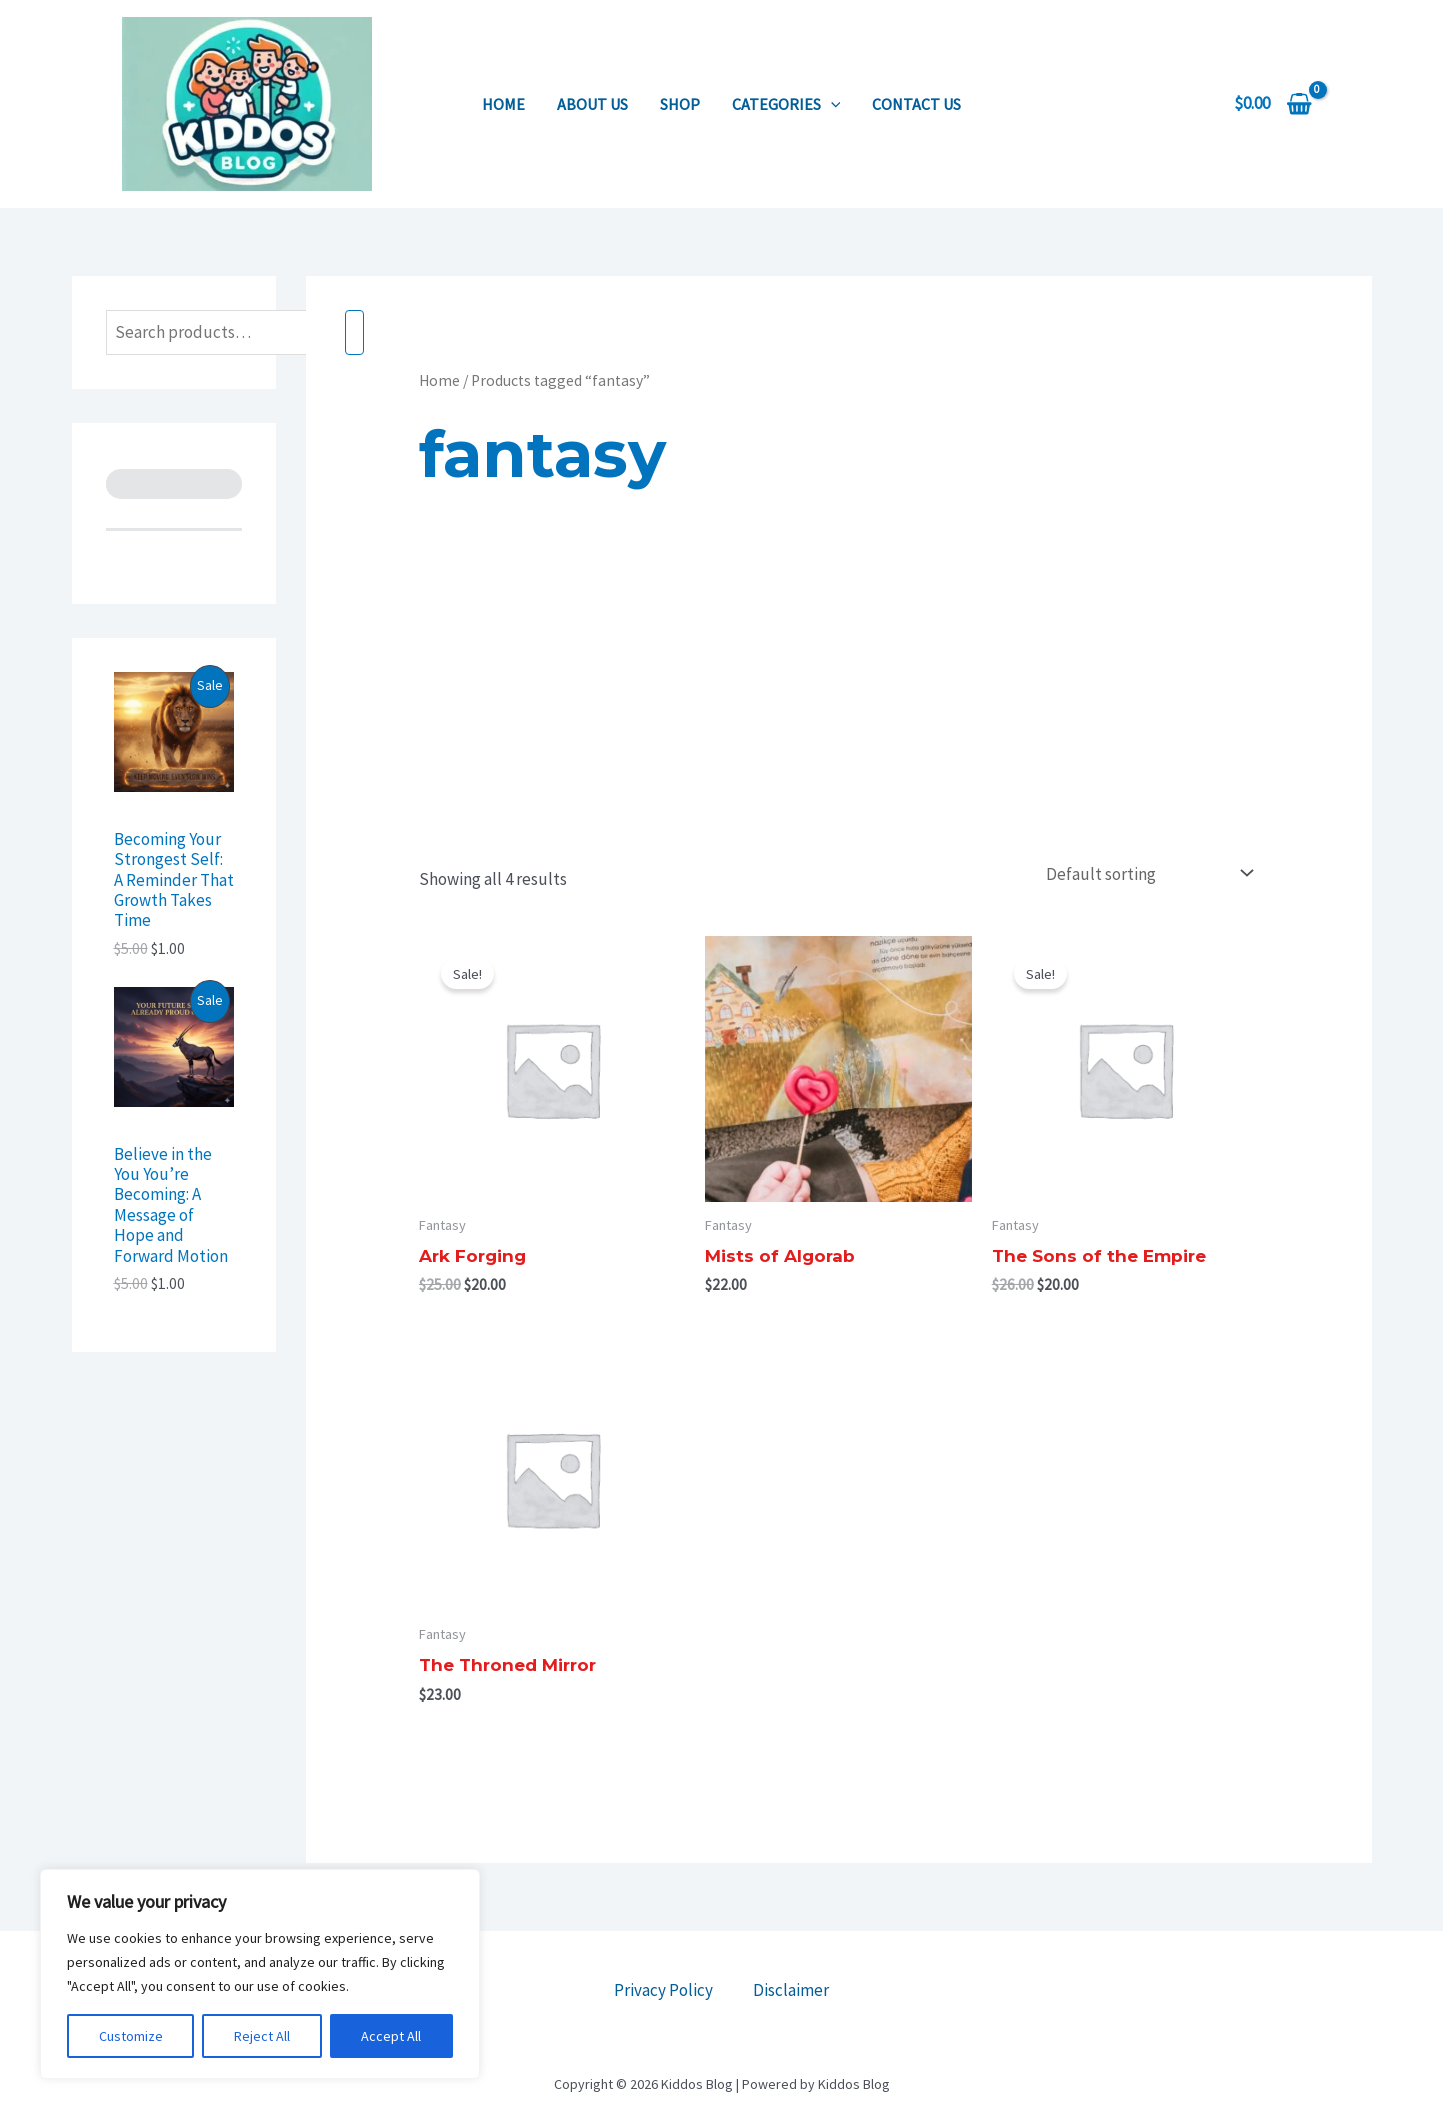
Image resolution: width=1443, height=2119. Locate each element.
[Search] (354, 332)
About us (592, 104)
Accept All (391, 2036)
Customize (131, 2036)
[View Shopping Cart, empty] (1273, 103)
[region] (260, 1974)
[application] (831, 104)
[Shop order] (1146, 873)
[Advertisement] (838, 704)
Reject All (262, 2036)
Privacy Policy (663, 1990)
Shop (680, 104)
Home (503, 104)
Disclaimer (791, 1990)
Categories (786, 104)
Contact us (916, 104)
